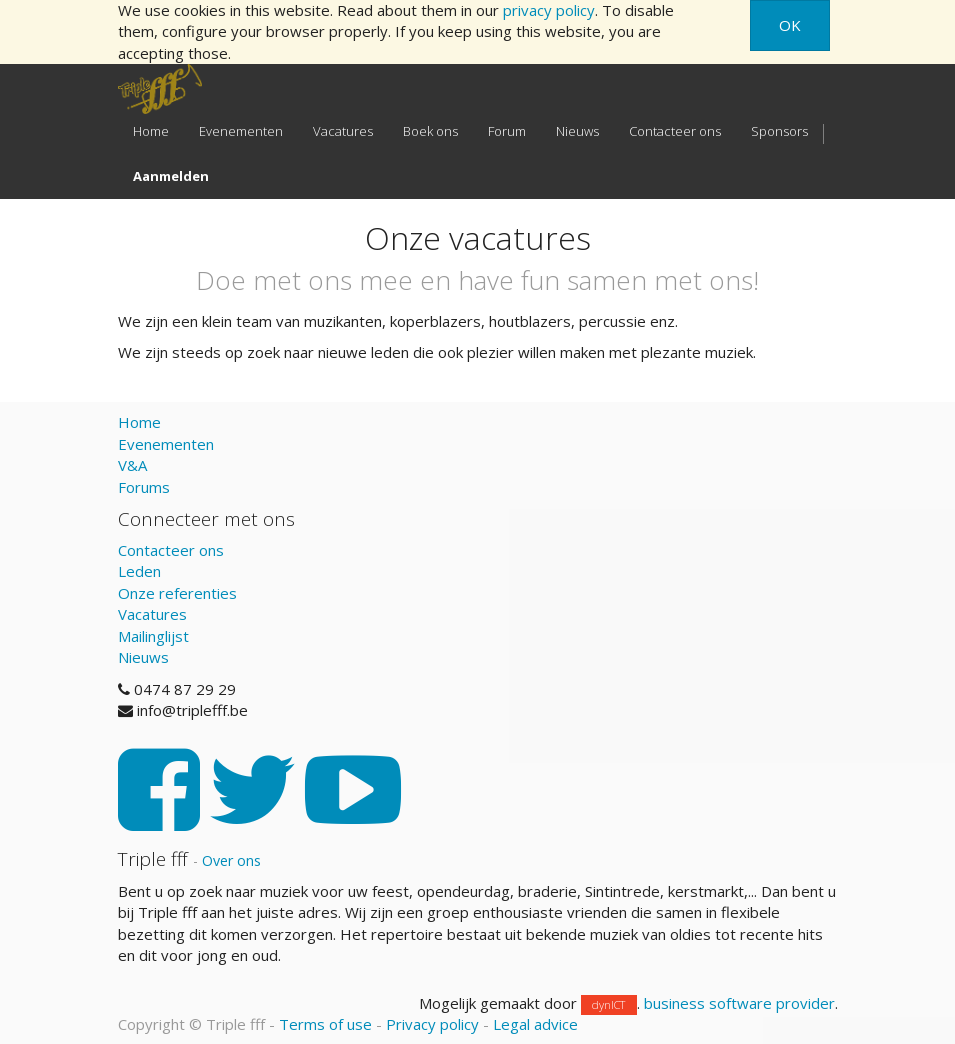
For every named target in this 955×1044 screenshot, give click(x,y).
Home (139, 422)
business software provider (739, 1003)
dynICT (608, 1004)
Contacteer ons (171, 550)
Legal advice (535, 1024)
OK (790, 25)
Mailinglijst (153, 636)
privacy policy (549, 10)
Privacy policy (432, 1024)
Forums (144, 487)
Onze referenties (177, 593)
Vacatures (152, 614)
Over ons (231, 860)
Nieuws (143, 657)
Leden (139, 571)
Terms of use (325, 1024)
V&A (132, 465)
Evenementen (166, 444)
